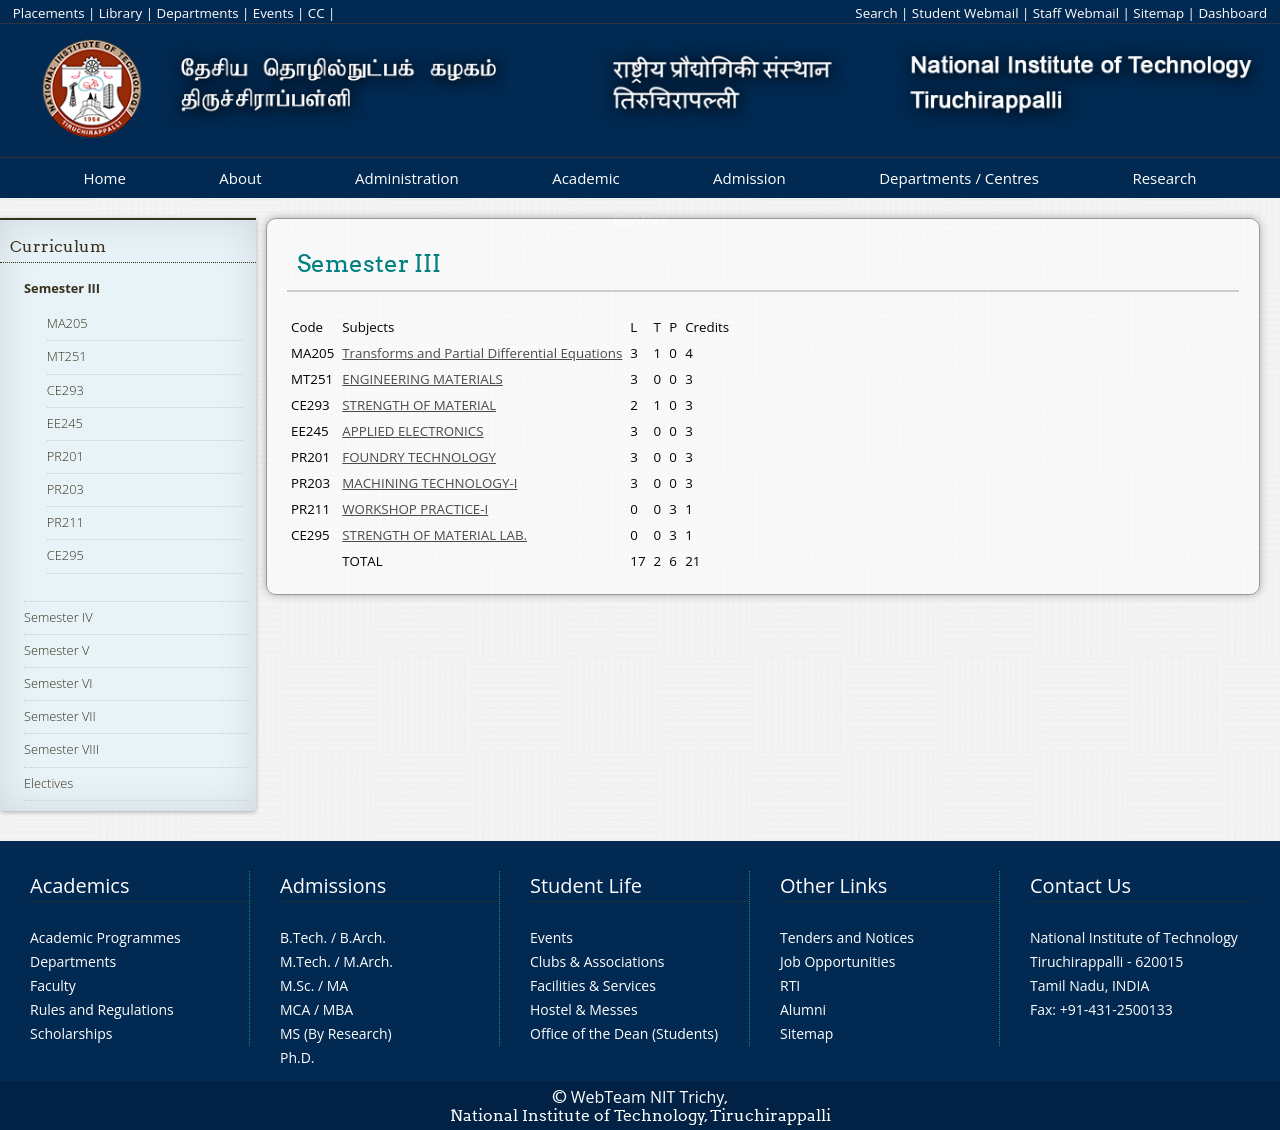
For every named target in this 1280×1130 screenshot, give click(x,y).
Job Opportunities (837, 961)
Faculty (53, 985)
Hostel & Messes (584, 1009)
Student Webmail (965, 13)
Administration (407, 178)
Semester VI (58, 683)
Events (273, 13)
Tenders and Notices (847, 937)
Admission (749, 178)
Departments (198, 13)
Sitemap (1158, 13)
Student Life (586, 885)
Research (1164, 178)
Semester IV (58, 617)
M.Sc (295, 985)
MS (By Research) (336, 1033)
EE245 (65, 423)
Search (876, 13)
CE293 (65, 390)
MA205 (67, 323)
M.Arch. (368, 961)
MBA (338, 1009)
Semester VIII (61, 749)
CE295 (65, 555)
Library (120, 13)
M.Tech (303, 961)
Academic (585, 178)
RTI (790, 985)
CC (316, 13)
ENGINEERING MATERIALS (422, 379)
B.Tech (302, 937)
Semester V (56, 650)
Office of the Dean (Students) (624, 1033)
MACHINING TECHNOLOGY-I (429, 483)
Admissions (333, 885)
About (240, 178)
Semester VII (60, 716)
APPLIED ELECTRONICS (412, 431)
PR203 (65, 489)
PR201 (65, 456)
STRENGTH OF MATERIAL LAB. (434, 535)
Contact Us (1080, 885)
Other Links (833, 885)
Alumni (803, 1009)
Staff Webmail (1076, 13)
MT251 (67, 356)
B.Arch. (363, 937)
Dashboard (1232, 13)
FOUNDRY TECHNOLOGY (419, 457)
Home (104, 178)
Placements (49, 13)
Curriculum (58, 246)
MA (337, 985)
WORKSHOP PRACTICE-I (415, 509)
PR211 (65, 522)
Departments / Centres (959, 178)
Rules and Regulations (102, 1009)
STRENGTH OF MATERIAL (419, 405)
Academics (79, 885)
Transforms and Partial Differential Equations (482, 353)
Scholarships (71, 1033)
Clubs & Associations (597, 961)
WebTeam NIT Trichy (648, 1097)
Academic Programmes (105, 937)
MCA (295, 1009)
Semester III (62, 288)
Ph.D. (297, 1057)
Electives (48, 783)
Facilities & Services (593, 985)
